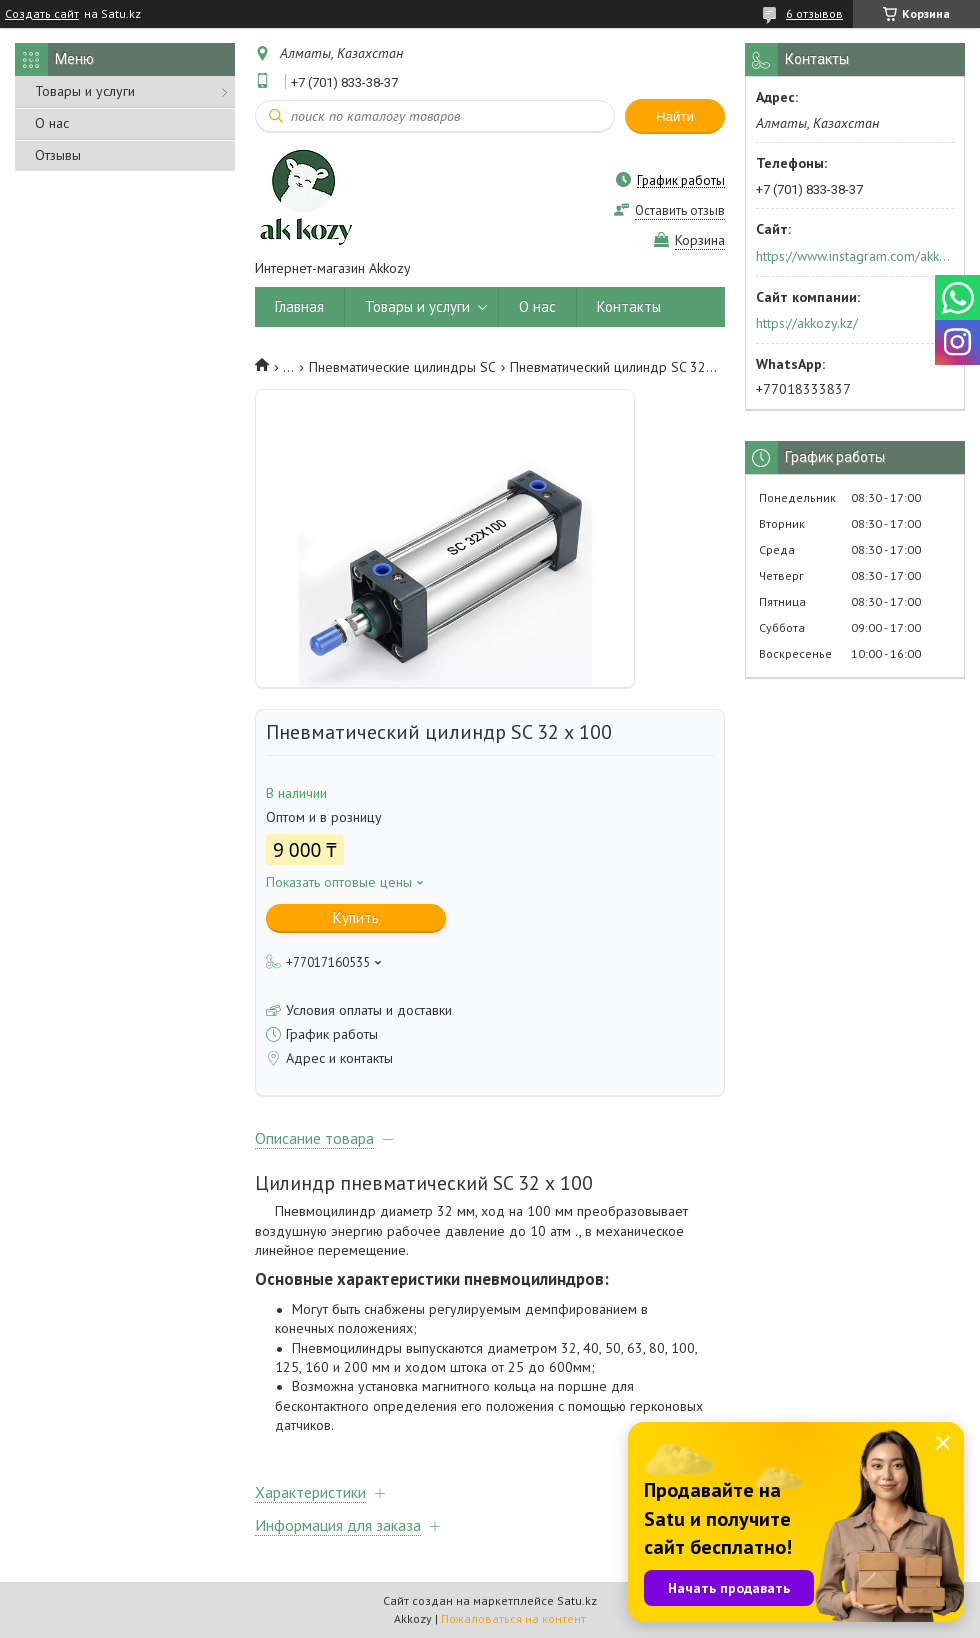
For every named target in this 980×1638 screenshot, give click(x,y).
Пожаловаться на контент (513, 1618)
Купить (356, 917)
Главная (299, 306)
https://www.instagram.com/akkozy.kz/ (853, 256)
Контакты (629, 306)
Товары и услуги (85, 91)
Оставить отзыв (680, 210)
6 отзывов (814, 13)
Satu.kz (577, 1600)
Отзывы (58, 155)
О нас (52, 123)
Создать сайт (42, 14)
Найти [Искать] (675, 116)
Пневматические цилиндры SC (402, 367)
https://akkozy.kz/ (807, 323)
